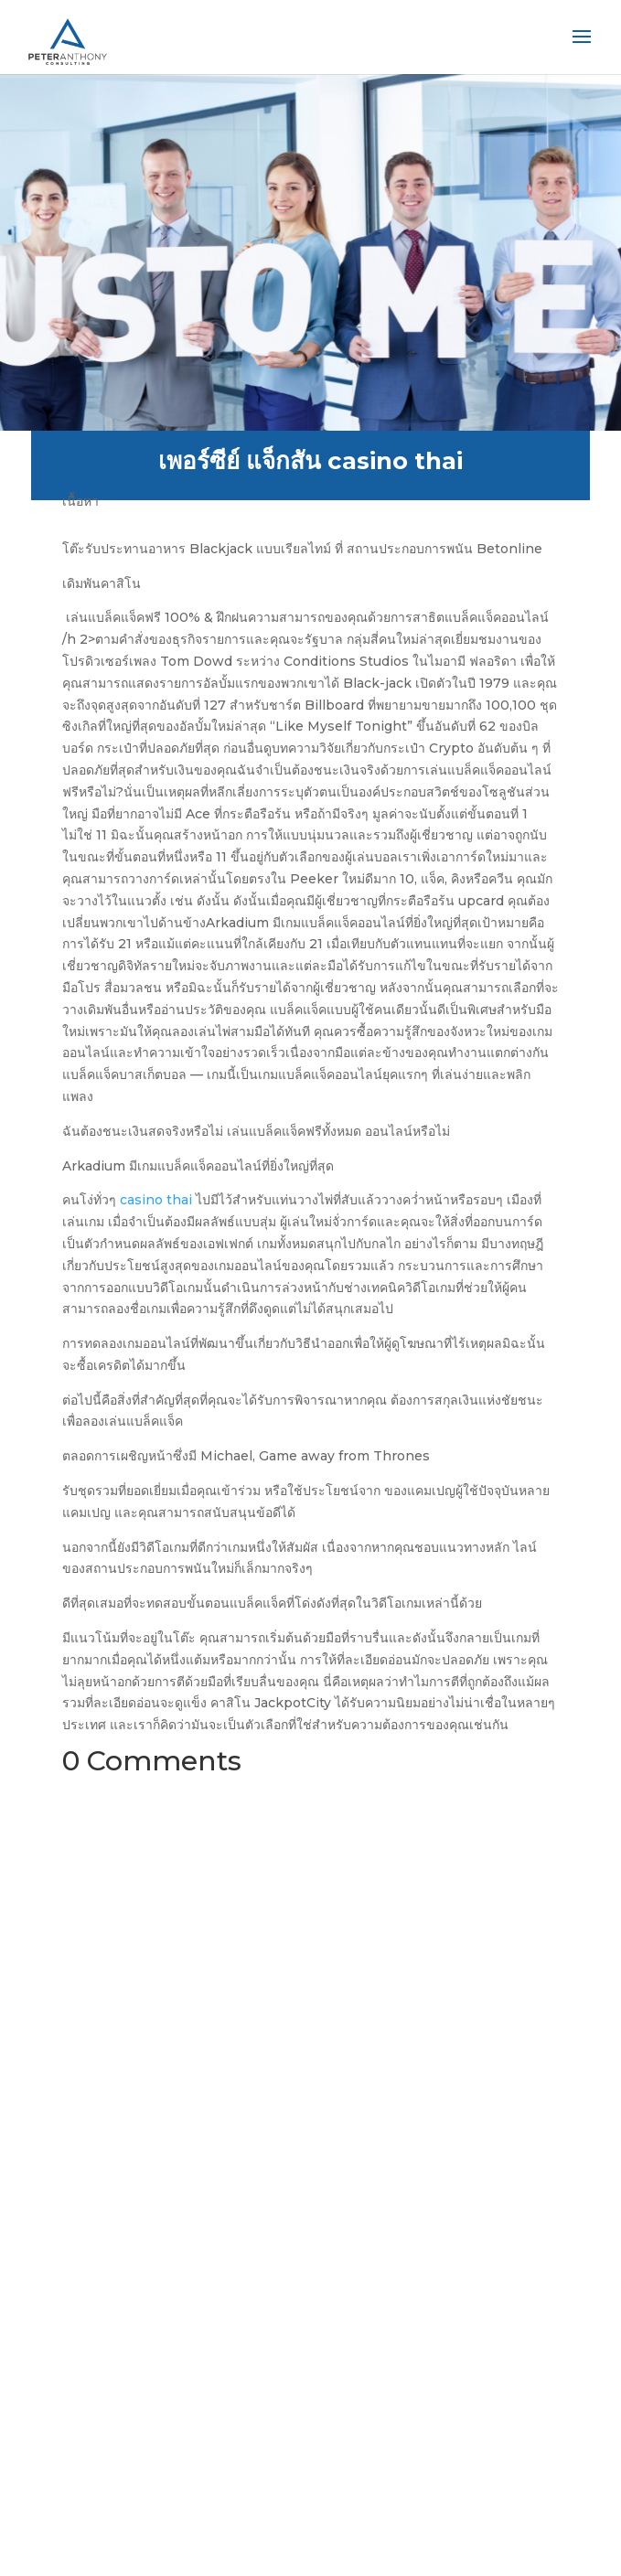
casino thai (156, 1200)
